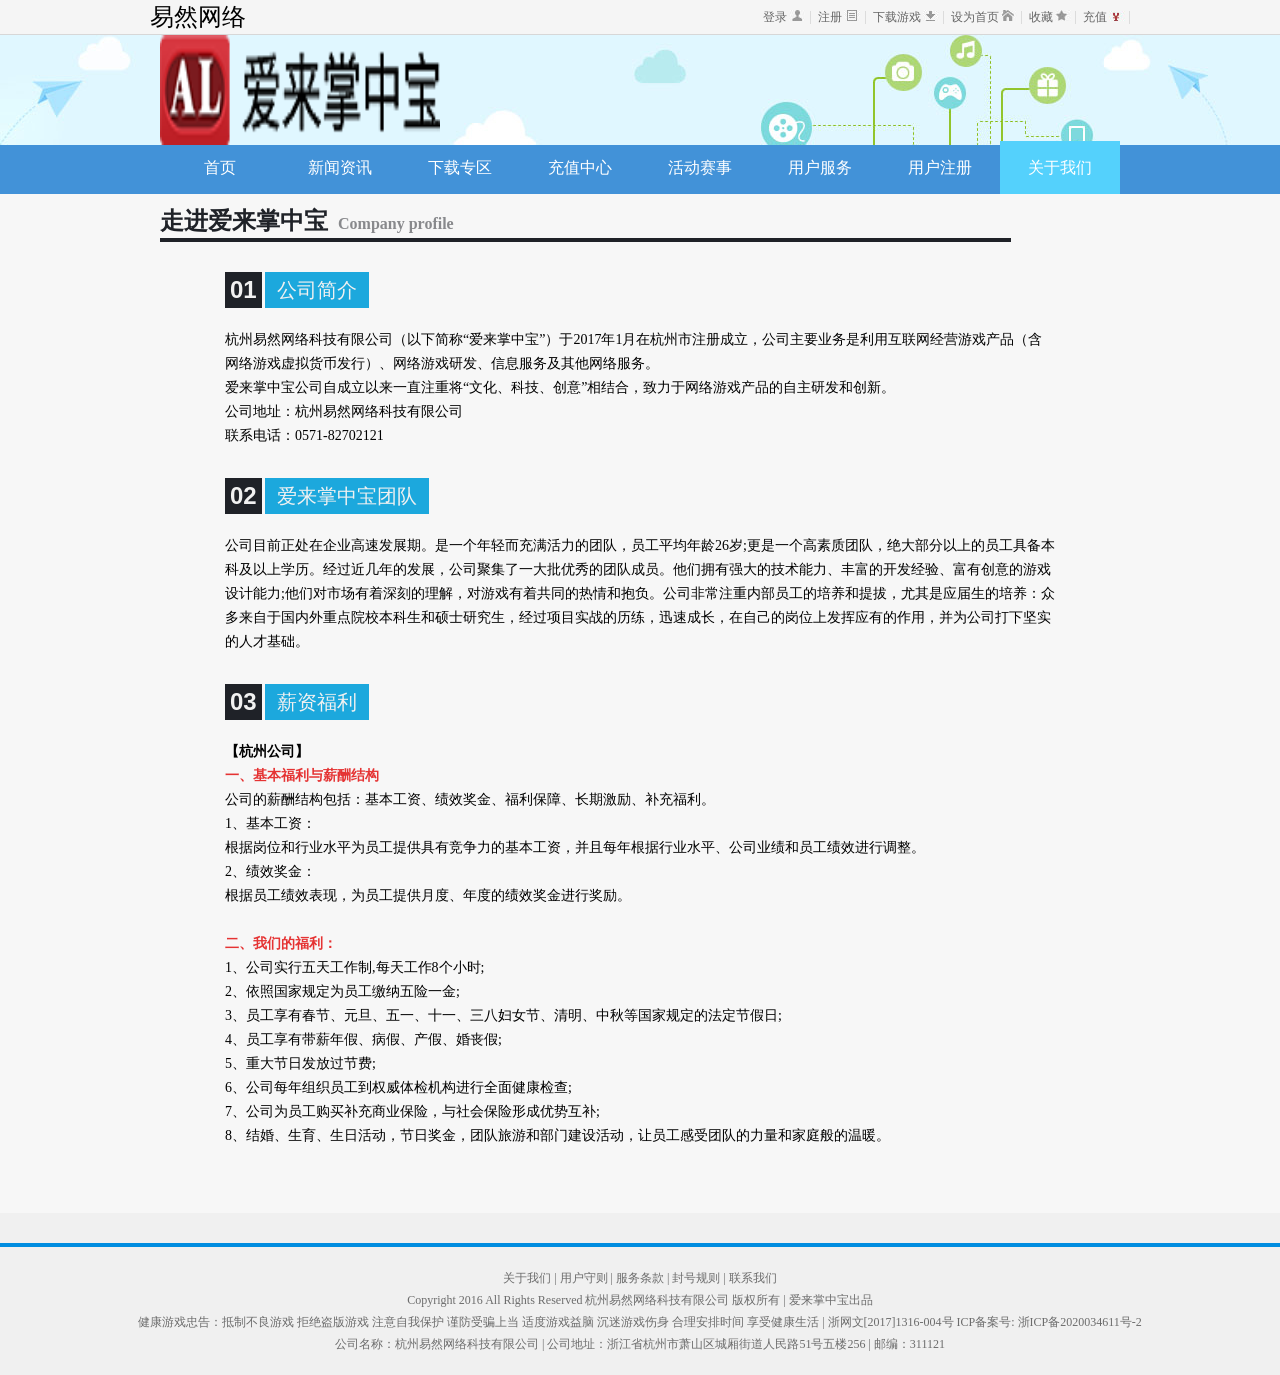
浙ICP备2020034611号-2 (1080, 1322)
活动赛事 (700, 167)
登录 (775, 17)
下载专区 (460, 167)
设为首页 (975, 17)
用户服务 (820, 167)
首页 (220, 167)
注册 (830, 17)
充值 (1095, 17)
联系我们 (753, 1278)
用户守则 (585, 1278)
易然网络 (198, 17)
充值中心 (580, 167)
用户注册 (940, 167)
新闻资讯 (340, 167)
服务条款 (641, 1278)
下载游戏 (897, 17)
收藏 (1041, 17)
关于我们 (1060, 167)
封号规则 (697, 1278)
